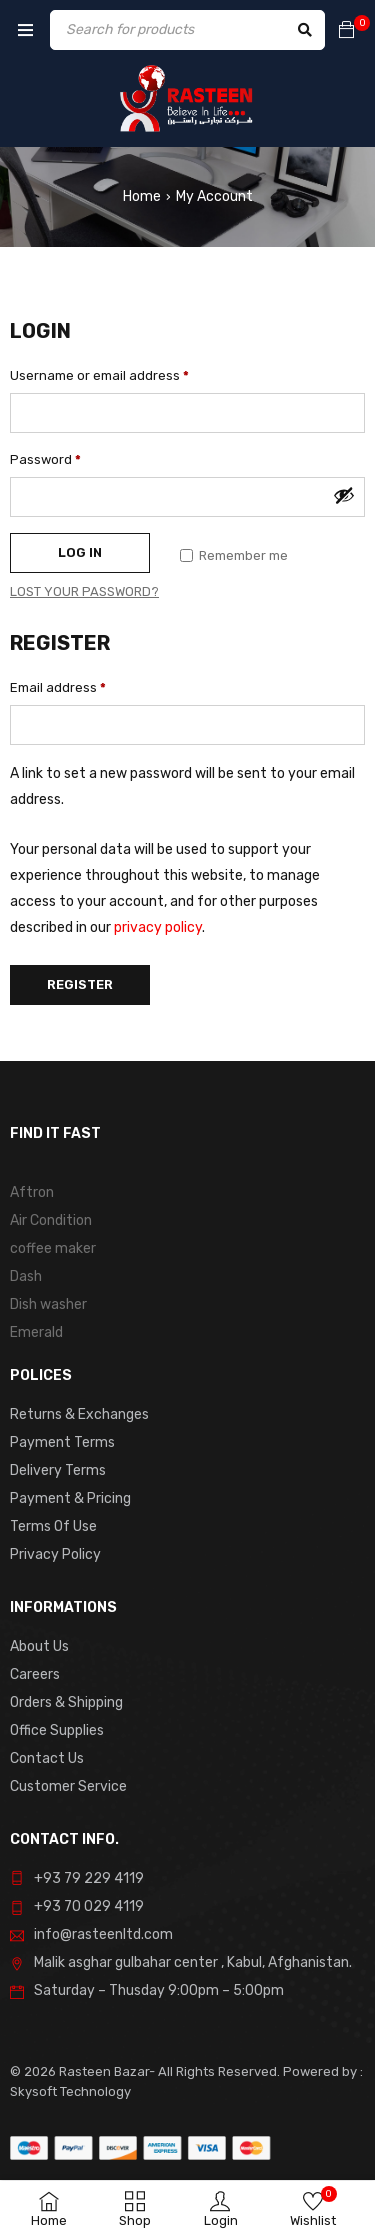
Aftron (32, 1192)
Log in (80, 552)
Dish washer (48, 1304)
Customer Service (68, 1786)
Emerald (36, 1332)
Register (80, 984)
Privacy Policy (55, 1554)
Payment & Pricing (70, 1498)
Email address (58, 687)
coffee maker (53, 1248)
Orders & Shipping (66, 1702)
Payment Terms (62, 1442)
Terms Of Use (53, 1526)
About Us (39, 1646)
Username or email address (99, 375)
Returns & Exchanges (79, 1414)
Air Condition (51, 1220)
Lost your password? (84, 591)
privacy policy (158, 927)
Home (142, 196)
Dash (26, 1276)
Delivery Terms (58, 1470)
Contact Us (47, 1758)
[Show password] (344, 495)
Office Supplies (57, 1730)
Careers (35, 1674)
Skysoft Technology (70, 2091)
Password (45, 459)
